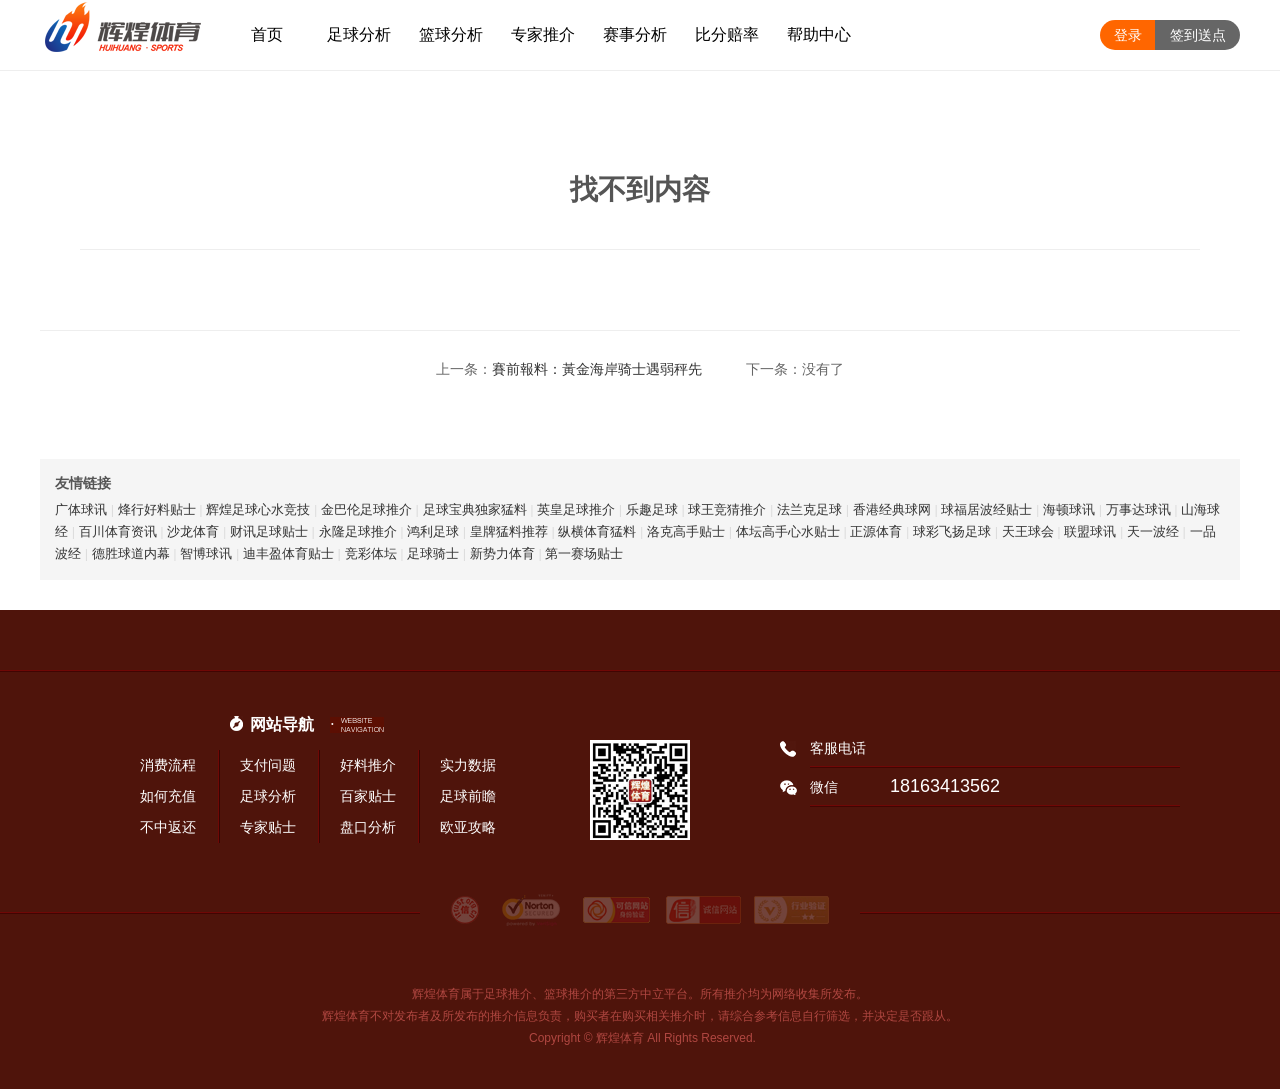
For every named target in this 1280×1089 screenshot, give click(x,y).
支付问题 (268, 765)
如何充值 (168, 796)
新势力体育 (502, 553)
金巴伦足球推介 (366, 509)
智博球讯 (206, 553)
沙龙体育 (193, 531)
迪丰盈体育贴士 (288, 553)
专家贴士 (268, 827)
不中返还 (168, 827)
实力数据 (468, 765)
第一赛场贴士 (584, 553)
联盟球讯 (1090, 531)
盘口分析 (368, 827)
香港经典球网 (892, 509)
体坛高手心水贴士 (788, 531)
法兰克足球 (809, 509)
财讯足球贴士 (269, 531)
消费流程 (168, 765)
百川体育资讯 (118, 531)
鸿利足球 (433, 531)
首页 (267, 34)
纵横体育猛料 (597, 531)
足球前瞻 (468, 796)
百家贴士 (368, 796)
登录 (1128, 35)
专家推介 (543, 34)
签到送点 (1198, 35)
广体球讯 (81, 509)
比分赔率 (727, 34)
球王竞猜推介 (727, 509)
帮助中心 (819, 34)
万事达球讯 (1138, 509)
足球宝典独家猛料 (475, 509)
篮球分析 (451, 34)
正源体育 (876, 531)
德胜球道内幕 (131, 553)
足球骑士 (433, 553)
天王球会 (1028, 531)
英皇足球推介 (576, 509)
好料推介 (368, 765)
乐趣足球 (652, 509)
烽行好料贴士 (157, 509)
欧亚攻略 (468, 827)
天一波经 (1153, 531)
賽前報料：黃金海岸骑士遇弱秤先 (597, 369)
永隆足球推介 (358, 531)
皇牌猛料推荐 (509, 531)
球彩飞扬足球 (952, 531)
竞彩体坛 (371, 553)
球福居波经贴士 (986, 509)
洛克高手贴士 (686, 531)
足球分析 (359, 34)
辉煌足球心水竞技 (258, 509)
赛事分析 (635, 34)
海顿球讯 (1069, 509)
